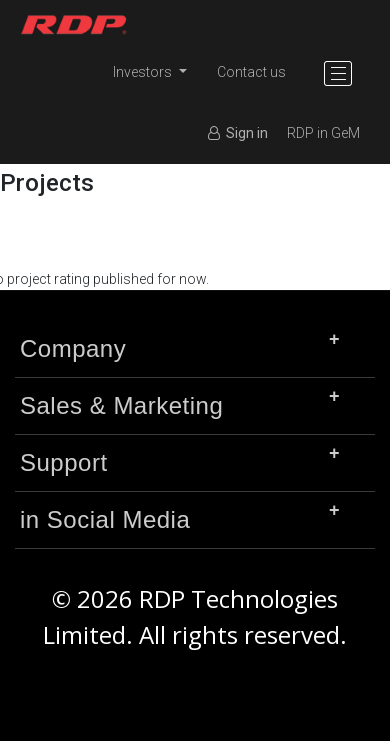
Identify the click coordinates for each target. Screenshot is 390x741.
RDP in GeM (323, 133)
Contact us (251, 72)
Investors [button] (144, 72)
